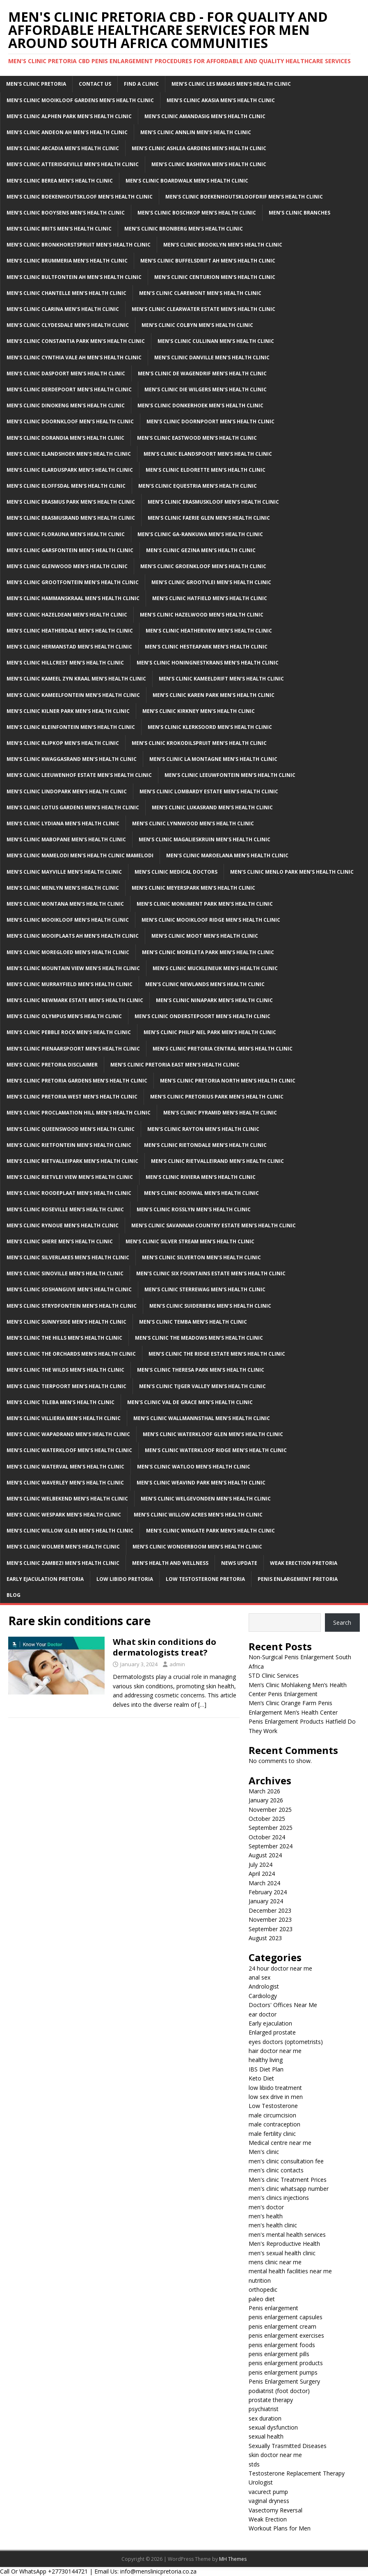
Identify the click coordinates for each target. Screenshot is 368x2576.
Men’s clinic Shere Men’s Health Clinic (60, 1241)
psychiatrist (264, 2409)
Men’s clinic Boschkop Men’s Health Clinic (196, 212)
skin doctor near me (275, 2455)
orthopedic (263, 2289)
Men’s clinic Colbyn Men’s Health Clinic (197, 325)
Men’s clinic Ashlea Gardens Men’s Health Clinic (199, 148)
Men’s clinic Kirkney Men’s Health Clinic (198, 711)
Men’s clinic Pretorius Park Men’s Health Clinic (216, 1096)
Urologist (261, 2482)
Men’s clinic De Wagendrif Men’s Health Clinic (202, 373)
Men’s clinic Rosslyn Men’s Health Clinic (194, 1209)
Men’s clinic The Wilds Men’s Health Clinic (65, 1369)
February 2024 (268, 1892)
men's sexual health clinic (282, 2253)
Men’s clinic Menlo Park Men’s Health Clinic (292, 871)
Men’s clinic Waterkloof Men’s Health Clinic (69, 1450)
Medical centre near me (280, 2143)
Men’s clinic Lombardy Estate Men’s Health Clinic (208, 791)
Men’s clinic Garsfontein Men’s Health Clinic (70, 550)
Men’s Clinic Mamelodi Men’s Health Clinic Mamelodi (80, 855)
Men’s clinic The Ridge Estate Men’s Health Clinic (217, 1353)
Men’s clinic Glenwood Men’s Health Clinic (67, 566)
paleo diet (262, 2299)
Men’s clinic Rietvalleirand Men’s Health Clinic (217, 1161)
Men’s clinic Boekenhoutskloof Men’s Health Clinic (80, 196)
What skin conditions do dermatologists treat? (164, 1647)
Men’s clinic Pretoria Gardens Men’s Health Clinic (77, 1080)
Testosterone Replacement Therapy (297, 2473)
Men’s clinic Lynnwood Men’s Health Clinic (193, 823)
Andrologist (264, 1986)
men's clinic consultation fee (286, 2161)
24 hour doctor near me (280, 1968)
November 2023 (270, 1919)
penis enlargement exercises (286, 2335)
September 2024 (271, 1846)
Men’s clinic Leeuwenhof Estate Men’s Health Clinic (79, 775)
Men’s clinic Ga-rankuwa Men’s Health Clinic (200, 534)
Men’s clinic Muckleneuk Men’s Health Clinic (215, 968)
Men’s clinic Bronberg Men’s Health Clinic (183, 228)
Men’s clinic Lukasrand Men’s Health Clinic (212, 807)
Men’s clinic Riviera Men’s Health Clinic (201, 1177)
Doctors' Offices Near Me (283, 2005)
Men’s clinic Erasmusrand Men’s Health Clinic (71, 517)
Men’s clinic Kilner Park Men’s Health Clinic (68, 711)
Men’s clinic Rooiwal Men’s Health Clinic (201, 1193)
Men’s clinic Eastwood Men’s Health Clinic (197, 437)
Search (342, 1622)
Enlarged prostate (272, 2032)
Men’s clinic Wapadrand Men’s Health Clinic (68, 1434)
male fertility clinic (272, 2134)
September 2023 (271, 1929)
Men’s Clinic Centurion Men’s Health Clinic (214, 277)
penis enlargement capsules (285, 2317)
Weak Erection (268, 2519)
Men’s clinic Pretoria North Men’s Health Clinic (227, 1080)
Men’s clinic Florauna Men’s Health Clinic (66, 534)
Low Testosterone (273, 2106)
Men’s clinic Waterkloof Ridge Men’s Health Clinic (216, 1450)
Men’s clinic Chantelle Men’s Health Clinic (66, 293)
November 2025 (270, 1809)
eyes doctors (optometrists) (286, 2042)
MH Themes (233, 2558)
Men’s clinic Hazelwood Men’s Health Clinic (201, 614)
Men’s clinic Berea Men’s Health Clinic (60, 180)
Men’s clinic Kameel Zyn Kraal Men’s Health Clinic (76, 678)
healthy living (266, 2060)
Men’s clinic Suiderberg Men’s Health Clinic (210, 1305)
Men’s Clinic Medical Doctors (176, 871)
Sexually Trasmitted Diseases (288, 2446)
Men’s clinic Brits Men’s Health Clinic (59, 228)
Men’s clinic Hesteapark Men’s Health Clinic (206, 646)
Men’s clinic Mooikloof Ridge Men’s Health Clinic (211, 919)
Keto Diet (261, 2078)
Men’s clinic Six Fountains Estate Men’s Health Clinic (211, 1273)
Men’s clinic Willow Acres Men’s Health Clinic (198, 1514)
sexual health (266, 2436)
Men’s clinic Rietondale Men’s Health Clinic (205, 1145)
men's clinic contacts (276, 2170)
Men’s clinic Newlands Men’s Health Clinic (205, 984)
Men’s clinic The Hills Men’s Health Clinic (64, 1337)
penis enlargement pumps (283, 2372)
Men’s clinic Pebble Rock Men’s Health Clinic (69, 1032)
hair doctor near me (275, 2051)
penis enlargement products (286, 2363)
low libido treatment (275, 2088)
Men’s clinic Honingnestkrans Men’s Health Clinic (208, 662)
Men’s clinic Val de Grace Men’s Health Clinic (190, 1402)
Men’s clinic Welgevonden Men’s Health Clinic (206, 1498)
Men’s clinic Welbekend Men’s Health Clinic (67, 1498)
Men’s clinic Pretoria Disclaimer (52, 1064)
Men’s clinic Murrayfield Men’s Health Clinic (70, 984)
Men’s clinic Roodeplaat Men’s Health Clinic (69, 1193)
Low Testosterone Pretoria (205, 1579)
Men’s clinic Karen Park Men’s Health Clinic (213, 695)
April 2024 (262, 1873)
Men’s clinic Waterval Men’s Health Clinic (65, 1466)
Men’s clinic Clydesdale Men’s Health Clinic (68, 325)
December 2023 (270, 1910)
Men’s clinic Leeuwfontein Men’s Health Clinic (230, 775)
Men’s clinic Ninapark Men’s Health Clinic (214, 1000)
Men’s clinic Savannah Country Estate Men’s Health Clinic (213, 1225)
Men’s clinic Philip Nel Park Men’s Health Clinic (210, 1032)
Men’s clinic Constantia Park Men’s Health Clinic (76, 341)
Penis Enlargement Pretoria (298, 1579)
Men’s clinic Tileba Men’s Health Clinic (60, 1402)
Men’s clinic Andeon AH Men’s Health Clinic (67, 132)
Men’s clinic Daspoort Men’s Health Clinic (66, 373)
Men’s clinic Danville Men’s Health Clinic (212, 357)
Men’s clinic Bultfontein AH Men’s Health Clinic (74, 277)
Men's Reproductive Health (284, 2243)
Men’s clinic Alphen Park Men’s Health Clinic (69, 116)
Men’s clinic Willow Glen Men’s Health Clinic (70, 1530)
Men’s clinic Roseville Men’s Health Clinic (65, 1209)
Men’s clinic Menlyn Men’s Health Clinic (63, 887)
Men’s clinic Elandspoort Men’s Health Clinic (208, 453)
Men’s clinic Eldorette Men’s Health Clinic (205, 469)
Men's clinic (264, 2152)
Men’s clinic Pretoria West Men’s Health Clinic (72, 1096)
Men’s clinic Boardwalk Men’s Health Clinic (187, 180)
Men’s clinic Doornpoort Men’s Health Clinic (210, 421)
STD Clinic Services (274, 1675)
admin (177, 1664)
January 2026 (266, 1800)
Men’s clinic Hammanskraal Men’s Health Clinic (73, 598)
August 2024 (265, 1855)
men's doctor (266, 2207)
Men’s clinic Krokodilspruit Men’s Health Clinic (199, 743)
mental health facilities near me (290, 2271)
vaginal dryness (269, 2501)
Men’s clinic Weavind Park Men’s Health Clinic (201, 1482)
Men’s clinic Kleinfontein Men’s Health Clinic (71, 727)
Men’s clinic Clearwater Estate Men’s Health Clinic (203, 309)
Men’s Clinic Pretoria (36, 83)
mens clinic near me (275, 2262)
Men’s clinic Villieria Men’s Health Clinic (64, 1418)
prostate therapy (271, 2400)
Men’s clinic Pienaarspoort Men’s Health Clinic (73, 1048)
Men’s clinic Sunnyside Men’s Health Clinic (66, 1321)
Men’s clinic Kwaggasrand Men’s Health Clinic (72, 759)
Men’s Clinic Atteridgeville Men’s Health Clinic (73, 164)
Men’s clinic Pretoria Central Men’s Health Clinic (223, 1048)
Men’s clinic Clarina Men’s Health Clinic (63, 309)
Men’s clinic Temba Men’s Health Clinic (193, 1321)
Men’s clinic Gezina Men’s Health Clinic (201, 550)
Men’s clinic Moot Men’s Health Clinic (204, 935)
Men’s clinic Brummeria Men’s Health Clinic (67, 260)
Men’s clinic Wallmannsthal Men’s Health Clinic (201, 1418)
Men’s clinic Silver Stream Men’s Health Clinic (190, 1241)
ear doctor (263, 2014)
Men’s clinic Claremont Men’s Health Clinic (200, 293)
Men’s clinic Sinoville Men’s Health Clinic (65, 1273)
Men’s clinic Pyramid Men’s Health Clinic (220, 1112)
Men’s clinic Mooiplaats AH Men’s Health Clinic (73, 935)
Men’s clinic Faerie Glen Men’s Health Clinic (209, 517)
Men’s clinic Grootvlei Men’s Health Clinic (211, 582)
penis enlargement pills (279, 2354)
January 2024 (266, 1901)
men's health (266, 2216)
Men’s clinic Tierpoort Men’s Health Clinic (66, 1386)
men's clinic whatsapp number (289, 2188)
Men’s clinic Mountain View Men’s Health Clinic (73, 968)
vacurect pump (268, 2492)
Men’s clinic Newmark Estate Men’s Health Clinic (75, 1000)
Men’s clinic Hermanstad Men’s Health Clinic (69, 646)
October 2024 (267, 1837)
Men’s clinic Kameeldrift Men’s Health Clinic (221, 678)
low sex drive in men (276, 2097)
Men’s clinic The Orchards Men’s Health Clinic (71, 1353)
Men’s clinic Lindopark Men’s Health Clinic (67, 791)
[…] (202, 1704)
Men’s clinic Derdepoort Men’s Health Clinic (69, 389)
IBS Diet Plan (266, 2069)
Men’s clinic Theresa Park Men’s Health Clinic (200, 1369)
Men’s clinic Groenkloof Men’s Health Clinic (203, 566)
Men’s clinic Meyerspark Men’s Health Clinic (193, 887)
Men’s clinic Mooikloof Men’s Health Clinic (68, 919)
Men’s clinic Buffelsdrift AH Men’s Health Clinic (207, 260)
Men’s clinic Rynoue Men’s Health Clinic (63, 1225)
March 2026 (264, 1791)
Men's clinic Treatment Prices (288, 2179)
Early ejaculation (270, 2023)
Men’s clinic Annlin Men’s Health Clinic (195, 132)
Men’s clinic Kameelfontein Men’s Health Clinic (73, 695)
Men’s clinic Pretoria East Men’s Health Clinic (175, 1064)
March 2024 (264, 1883)
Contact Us (95, 83)
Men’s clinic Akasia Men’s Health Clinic (221, 100)
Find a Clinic (141, 83)
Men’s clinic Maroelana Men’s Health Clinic (227, 855)
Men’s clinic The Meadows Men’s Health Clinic (199, 1337)
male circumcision (272, 2115)
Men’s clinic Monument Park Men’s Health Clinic (205, 903)
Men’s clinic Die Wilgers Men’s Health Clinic (205, 389)
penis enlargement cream (282, 2326)
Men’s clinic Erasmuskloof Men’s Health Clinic (213, 501)
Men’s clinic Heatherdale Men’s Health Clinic (70, 630)
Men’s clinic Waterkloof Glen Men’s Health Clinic (213, 1434)
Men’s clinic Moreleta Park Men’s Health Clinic (208, 952)
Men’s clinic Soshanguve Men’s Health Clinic (69, 1289)
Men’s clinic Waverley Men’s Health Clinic (65, 1482)
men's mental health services (287, 2234)
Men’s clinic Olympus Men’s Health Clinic (64, 1016)
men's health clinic (273, 2225)
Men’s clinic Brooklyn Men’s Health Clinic (222, 244)
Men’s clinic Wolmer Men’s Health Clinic (63, 1546)
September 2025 (271, 1828)
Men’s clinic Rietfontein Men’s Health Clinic (69, 1145)
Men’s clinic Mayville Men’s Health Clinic (64, 871)
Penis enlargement (273, 2308)
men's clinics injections (279, 2197)
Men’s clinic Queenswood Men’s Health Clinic (71, 1129)
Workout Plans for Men (280, 2528)
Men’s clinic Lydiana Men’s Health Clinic (63, 823)
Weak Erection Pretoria (303, 1563)
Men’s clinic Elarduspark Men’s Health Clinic (70, 469)
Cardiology (263, 1996)
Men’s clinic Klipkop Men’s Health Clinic (63, 743)
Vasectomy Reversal (275, 2510)
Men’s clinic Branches (299, 212)
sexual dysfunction (273, 2427)
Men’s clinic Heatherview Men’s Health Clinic (209, 630)
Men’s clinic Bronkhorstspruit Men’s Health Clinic (79, 244)
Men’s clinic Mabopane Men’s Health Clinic (66, 839)
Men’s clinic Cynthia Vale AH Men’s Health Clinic (74, 357)
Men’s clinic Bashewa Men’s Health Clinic (208, 164)
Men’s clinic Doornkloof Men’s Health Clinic (70, 421)
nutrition (260, 2280)
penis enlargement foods (282, 2345)
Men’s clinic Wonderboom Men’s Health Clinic (197, 1546)
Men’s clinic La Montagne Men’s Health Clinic (213, 759)
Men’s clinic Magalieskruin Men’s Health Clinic (204, 839)
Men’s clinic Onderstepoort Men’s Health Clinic (202, 1016)
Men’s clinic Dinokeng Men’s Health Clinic (66, 405)
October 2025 (267, 1818)
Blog (14, 1595)
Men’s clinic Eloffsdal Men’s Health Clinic (66, 485)
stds (254, 2464)
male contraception (274, 2124)
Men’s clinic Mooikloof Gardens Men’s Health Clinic (80, 100)
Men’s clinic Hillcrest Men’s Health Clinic (65, 662)
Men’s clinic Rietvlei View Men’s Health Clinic (70, 1177)
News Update (239, 1563)
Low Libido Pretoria (124, 1579)
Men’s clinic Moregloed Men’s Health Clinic (68, 952)
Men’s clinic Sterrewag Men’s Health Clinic (204, 1289)
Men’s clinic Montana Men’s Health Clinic (65, 903)
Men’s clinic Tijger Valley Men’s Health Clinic (202, 1386)
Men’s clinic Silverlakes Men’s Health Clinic (68, 1257)
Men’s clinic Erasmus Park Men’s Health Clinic (71, 501)
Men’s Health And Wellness (170, 1563)
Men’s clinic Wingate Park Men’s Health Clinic (210, 1530)
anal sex (259, 1977)
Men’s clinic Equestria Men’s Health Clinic (197, 485)
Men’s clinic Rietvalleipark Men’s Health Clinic (72, 1161)
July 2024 (260, 1864)
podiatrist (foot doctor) (279, 2391)
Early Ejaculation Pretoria (45, 1579)
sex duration (265, 2418)
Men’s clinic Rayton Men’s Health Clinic (203, 1129)
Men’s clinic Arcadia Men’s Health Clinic (63, 148)
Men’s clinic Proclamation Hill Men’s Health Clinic (79, 1112)
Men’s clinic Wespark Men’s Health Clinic (64, 1514)
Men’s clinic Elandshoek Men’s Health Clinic (69, 453)
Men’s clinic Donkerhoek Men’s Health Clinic (200, 405)
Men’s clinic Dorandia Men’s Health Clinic (65, 437)
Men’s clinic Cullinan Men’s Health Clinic (216, 341)
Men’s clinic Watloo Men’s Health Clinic (193, 1466)
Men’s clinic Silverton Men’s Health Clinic (201, 1257)
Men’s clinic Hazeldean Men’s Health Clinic (67, 614)
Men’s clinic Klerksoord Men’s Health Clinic (210, 727)
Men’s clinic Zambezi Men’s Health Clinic (63, 1563)
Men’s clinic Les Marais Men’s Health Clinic (231, 83)
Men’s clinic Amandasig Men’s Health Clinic (204, 116)
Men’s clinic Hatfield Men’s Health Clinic (209, 598)
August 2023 (265, 1938)
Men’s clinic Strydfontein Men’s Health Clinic (72, 1305)
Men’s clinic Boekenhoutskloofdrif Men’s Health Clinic (244, 196)
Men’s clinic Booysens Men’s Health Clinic (66, 212)
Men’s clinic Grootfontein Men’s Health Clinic (73, 582)
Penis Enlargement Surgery (284, 2381)
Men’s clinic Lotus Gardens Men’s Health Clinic (73, 807)
